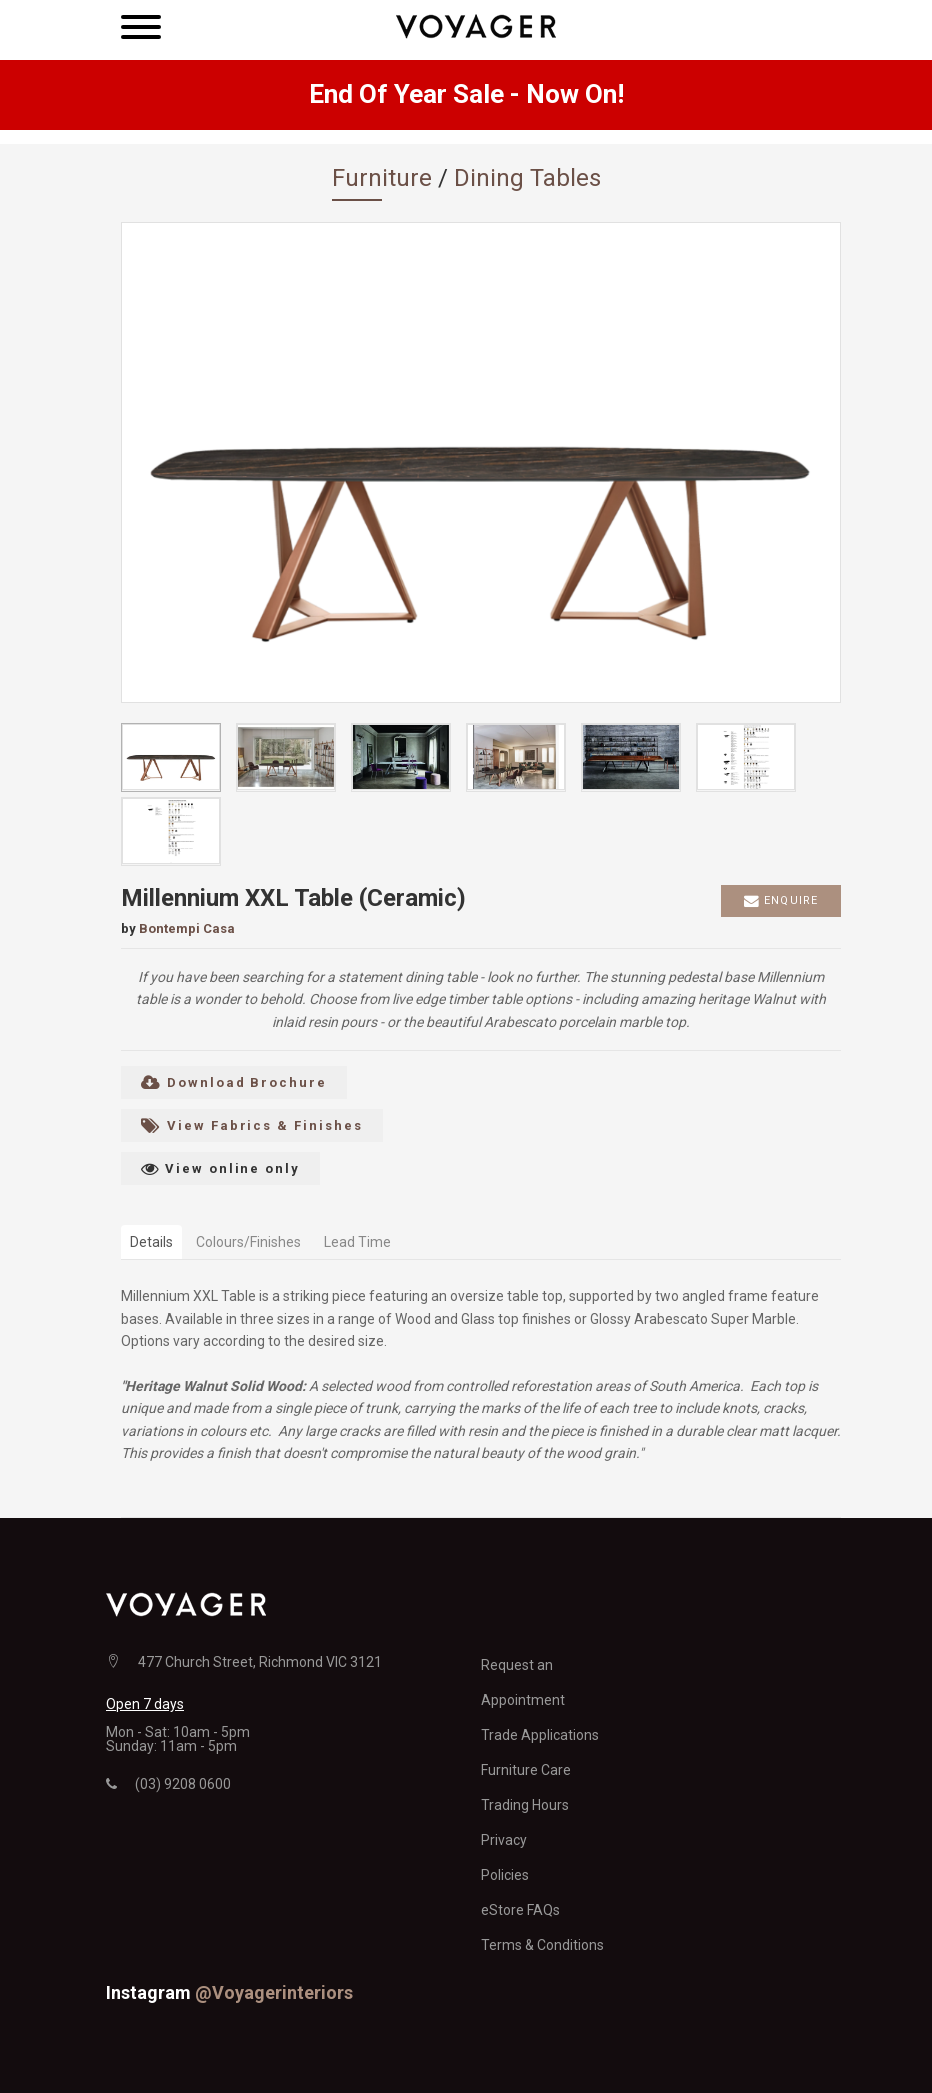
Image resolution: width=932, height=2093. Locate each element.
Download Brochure (234, 1082)
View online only (220, 1168)
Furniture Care (526, 1770)
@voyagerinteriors (274, 1992)
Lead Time (357, 1242)
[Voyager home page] (476, 23)
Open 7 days (145, 1704)
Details (151, 1242)
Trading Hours (525, 1805)
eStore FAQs (520, 1910)
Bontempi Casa (187, 928)
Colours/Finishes (248, 1242)
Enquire (781, 901)
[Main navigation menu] (141, 30)
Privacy (504, 1840)
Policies (505, 1875)
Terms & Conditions (542, 1945)
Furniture (382, 178)
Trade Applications (540, 1735)
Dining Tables (527, 178)
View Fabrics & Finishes (252, 1125)
